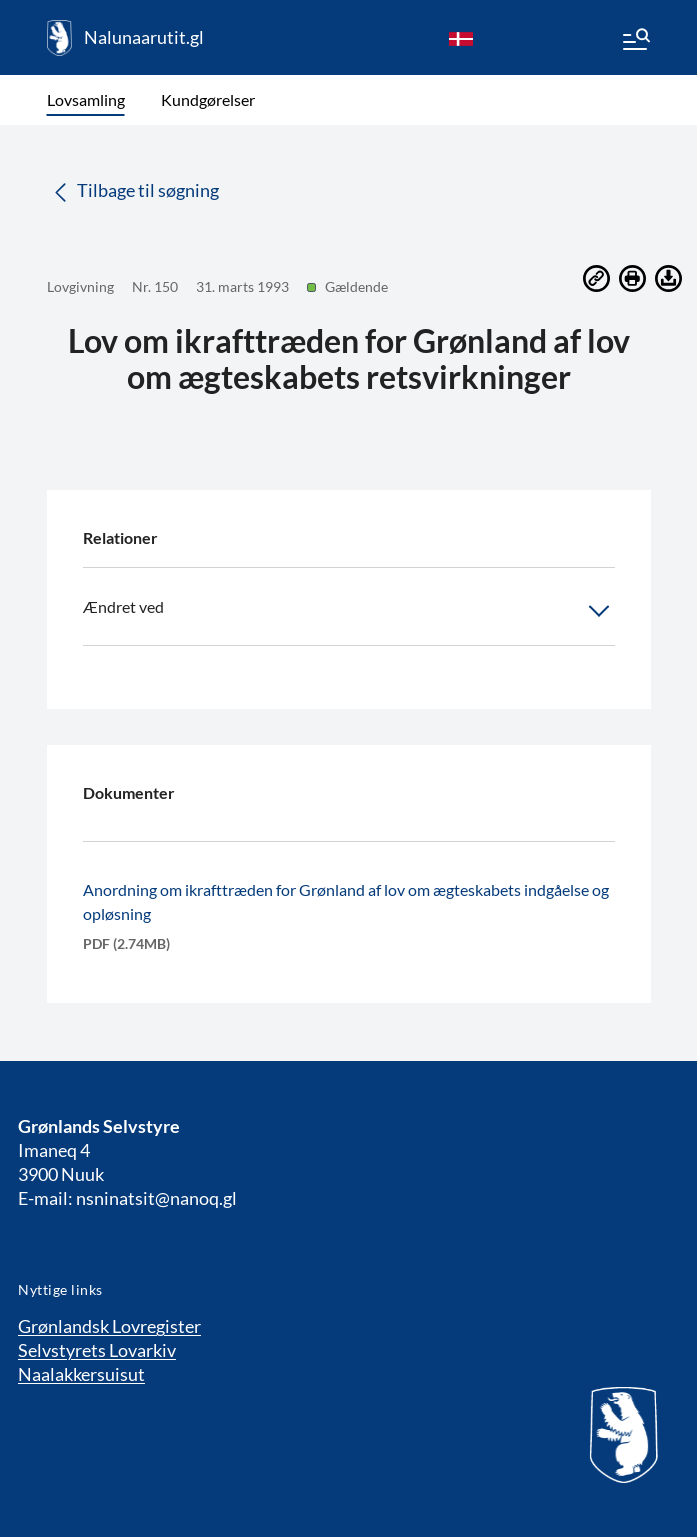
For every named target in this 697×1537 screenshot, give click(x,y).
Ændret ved (349, 611)
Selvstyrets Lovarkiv (97, 1350)
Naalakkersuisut (81, 1374)
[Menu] (635, 42)
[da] (461, 38)
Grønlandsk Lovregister (109, 1326)
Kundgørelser (208, 99)
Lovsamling (86, 99)
